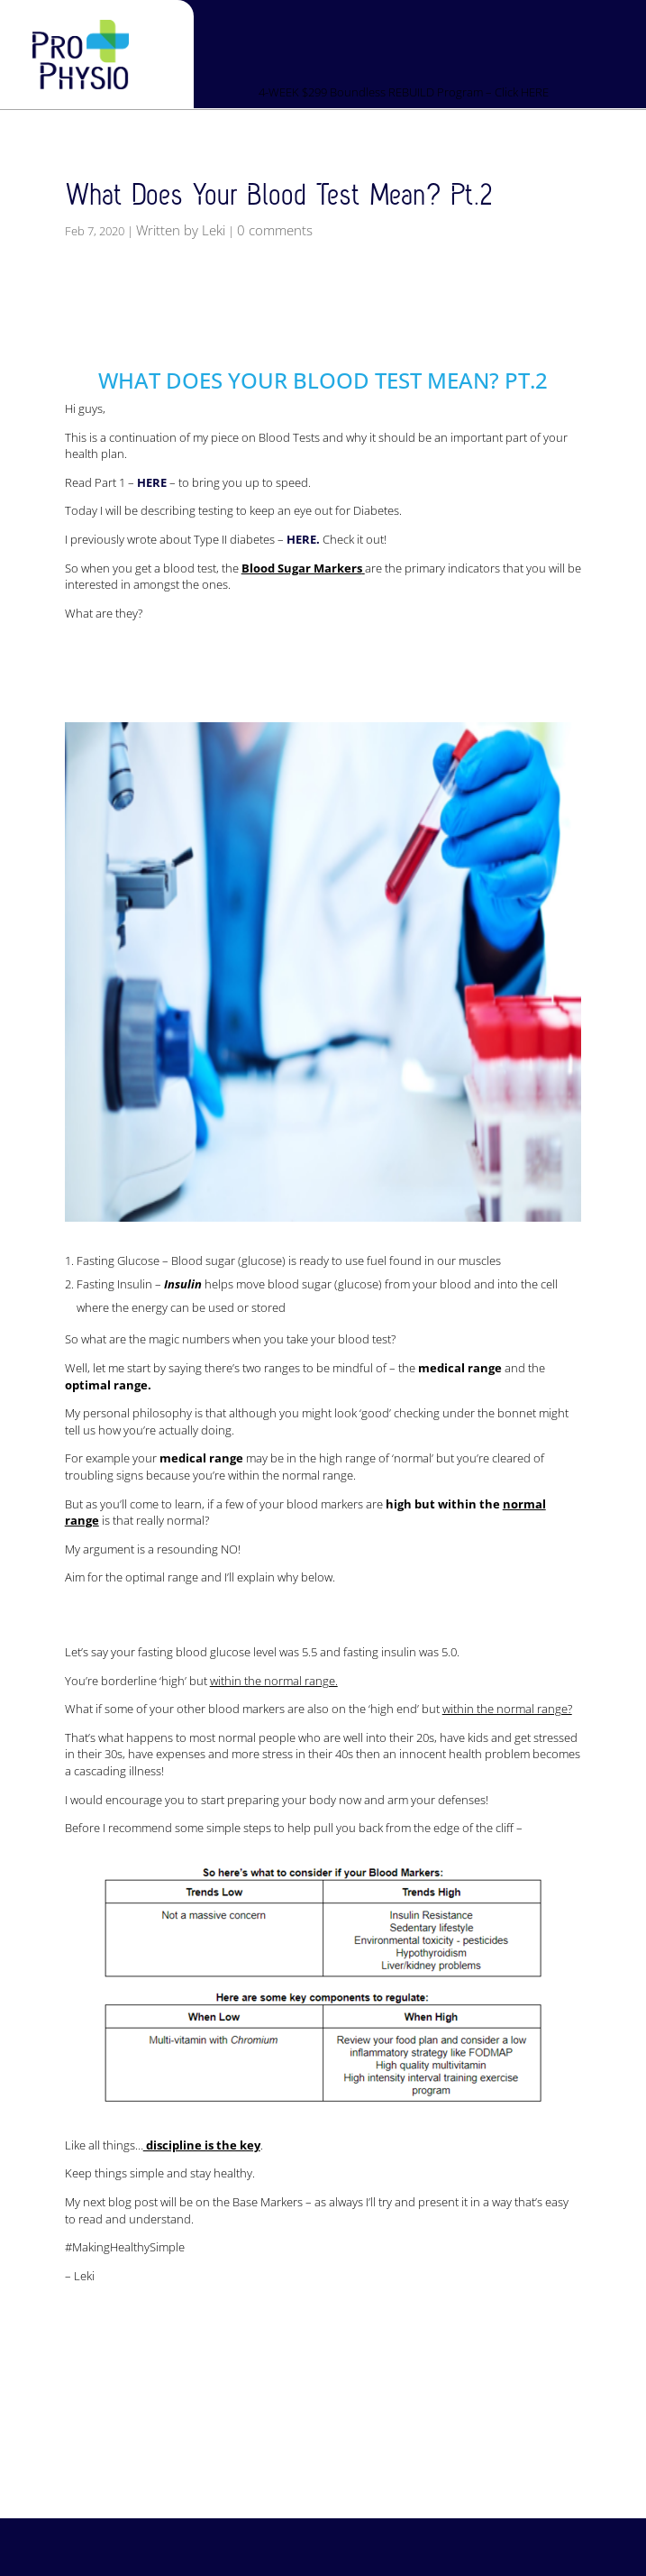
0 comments (275, 230)
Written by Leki (180, 230)
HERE (152, 482)
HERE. (303, 539)
